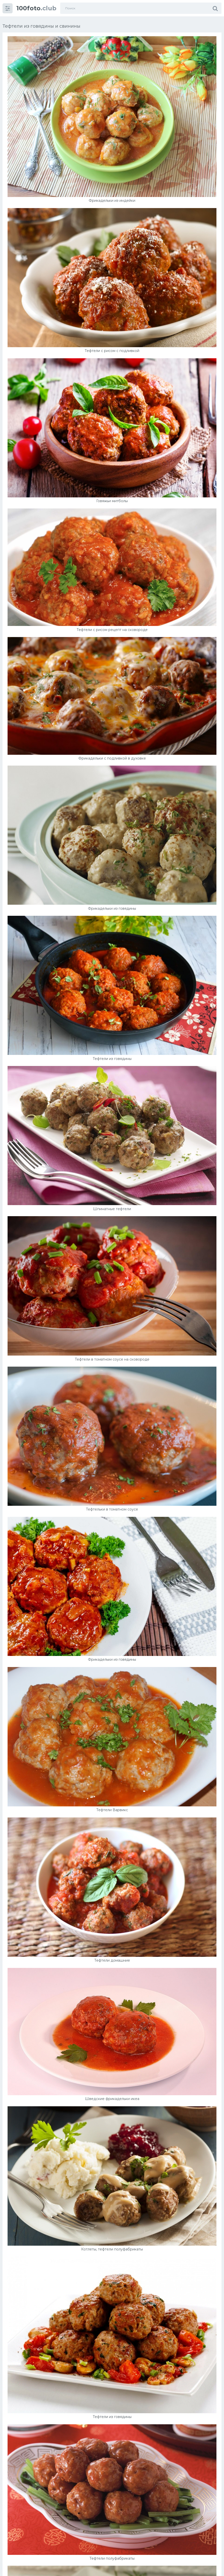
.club (36, 8)
